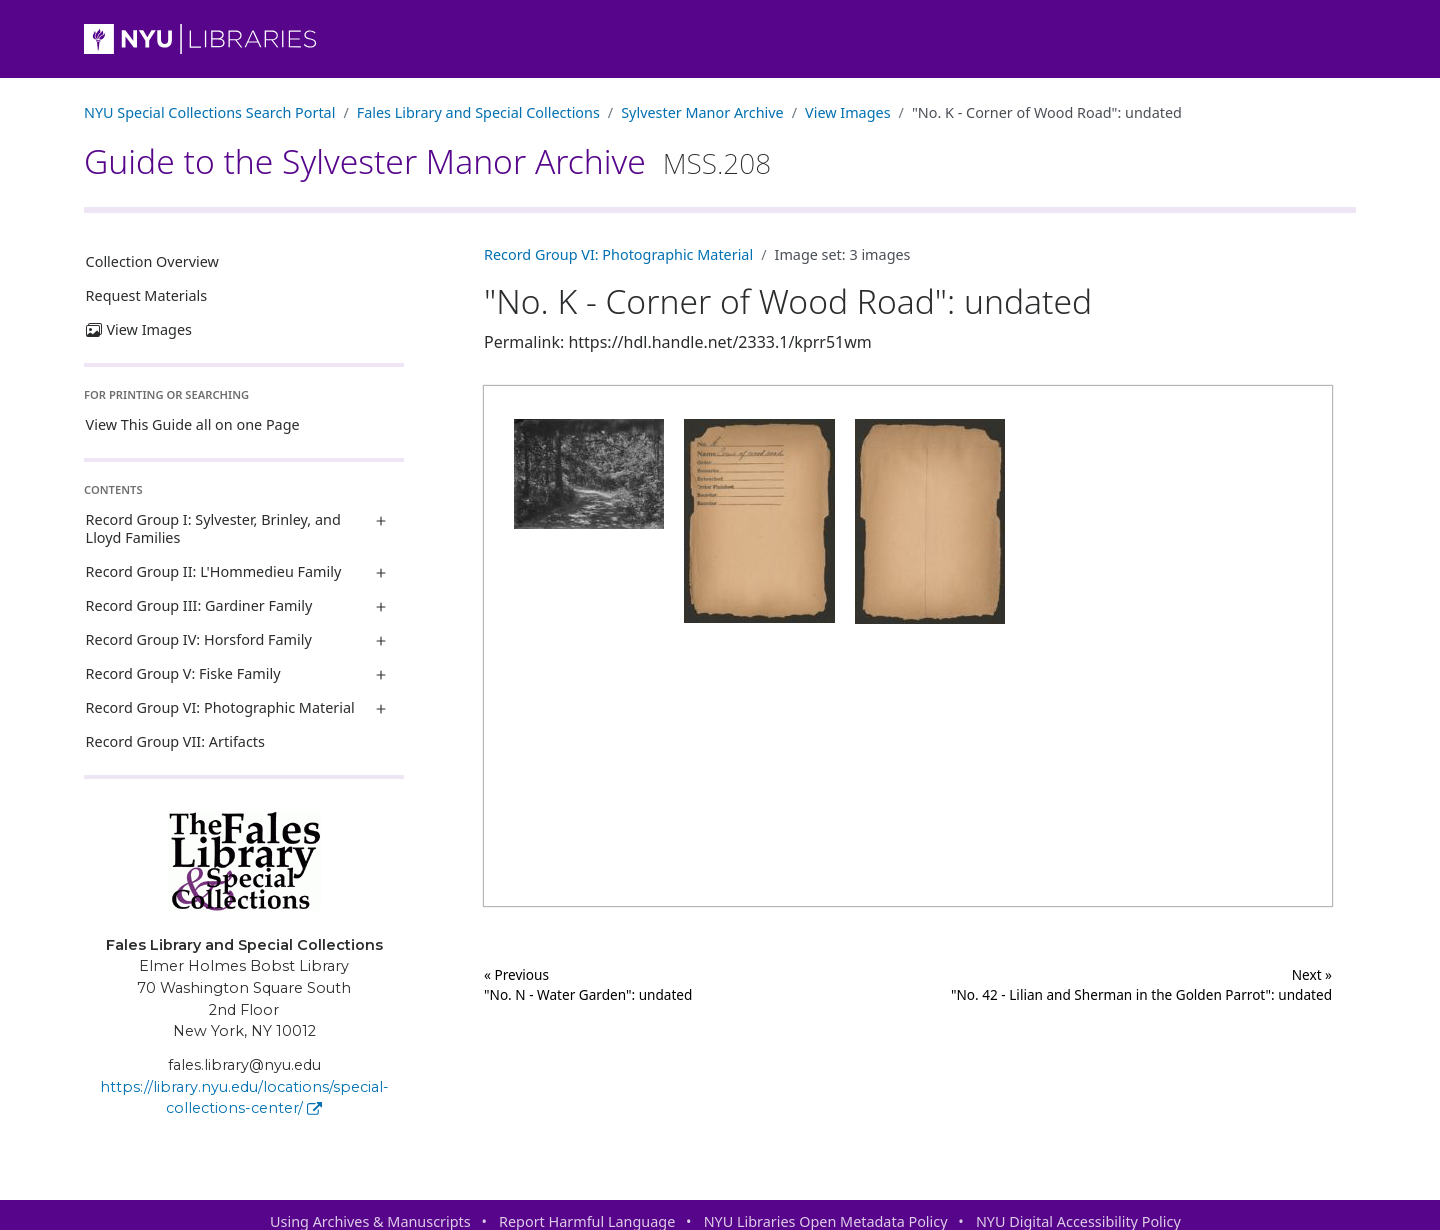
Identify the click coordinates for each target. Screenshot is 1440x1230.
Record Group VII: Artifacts (175, 741)
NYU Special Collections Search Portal (209, 112)
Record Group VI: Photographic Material (220, 707)
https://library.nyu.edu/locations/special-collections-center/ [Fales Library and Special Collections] (244, 1098)
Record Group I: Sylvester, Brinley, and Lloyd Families (213, 528)
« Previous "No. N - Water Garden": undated (588, 984)
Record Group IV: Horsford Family (199, 639)
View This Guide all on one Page (193, 424)
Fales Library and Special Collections (478, 112)
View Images (848, 112)
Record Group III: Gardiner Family (199, 605)
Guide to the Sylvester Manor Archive (427, 161)
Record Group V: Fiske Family (183, 673)
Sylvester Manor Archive (702, 112)
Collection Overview (152, 261)
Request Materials (147, 295)
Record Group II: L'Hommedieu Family (214, 571)
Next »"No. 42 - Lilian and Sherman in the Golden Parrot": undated (1141, 984)
